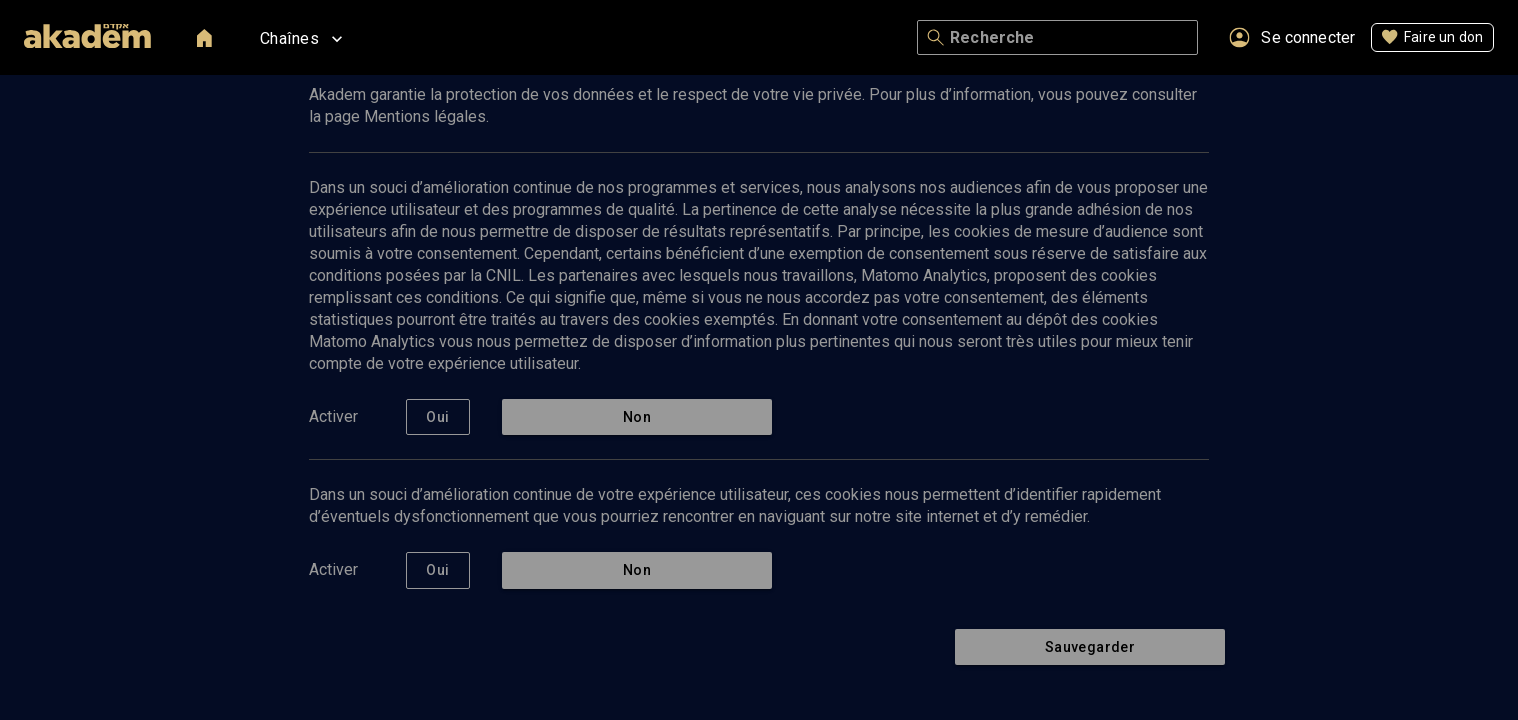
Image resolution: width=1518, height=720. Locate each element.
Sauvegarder (1090, 647)
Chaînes (303, 39)
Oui (438, 417)
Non (637, 417)
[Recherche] (1069, 38)
